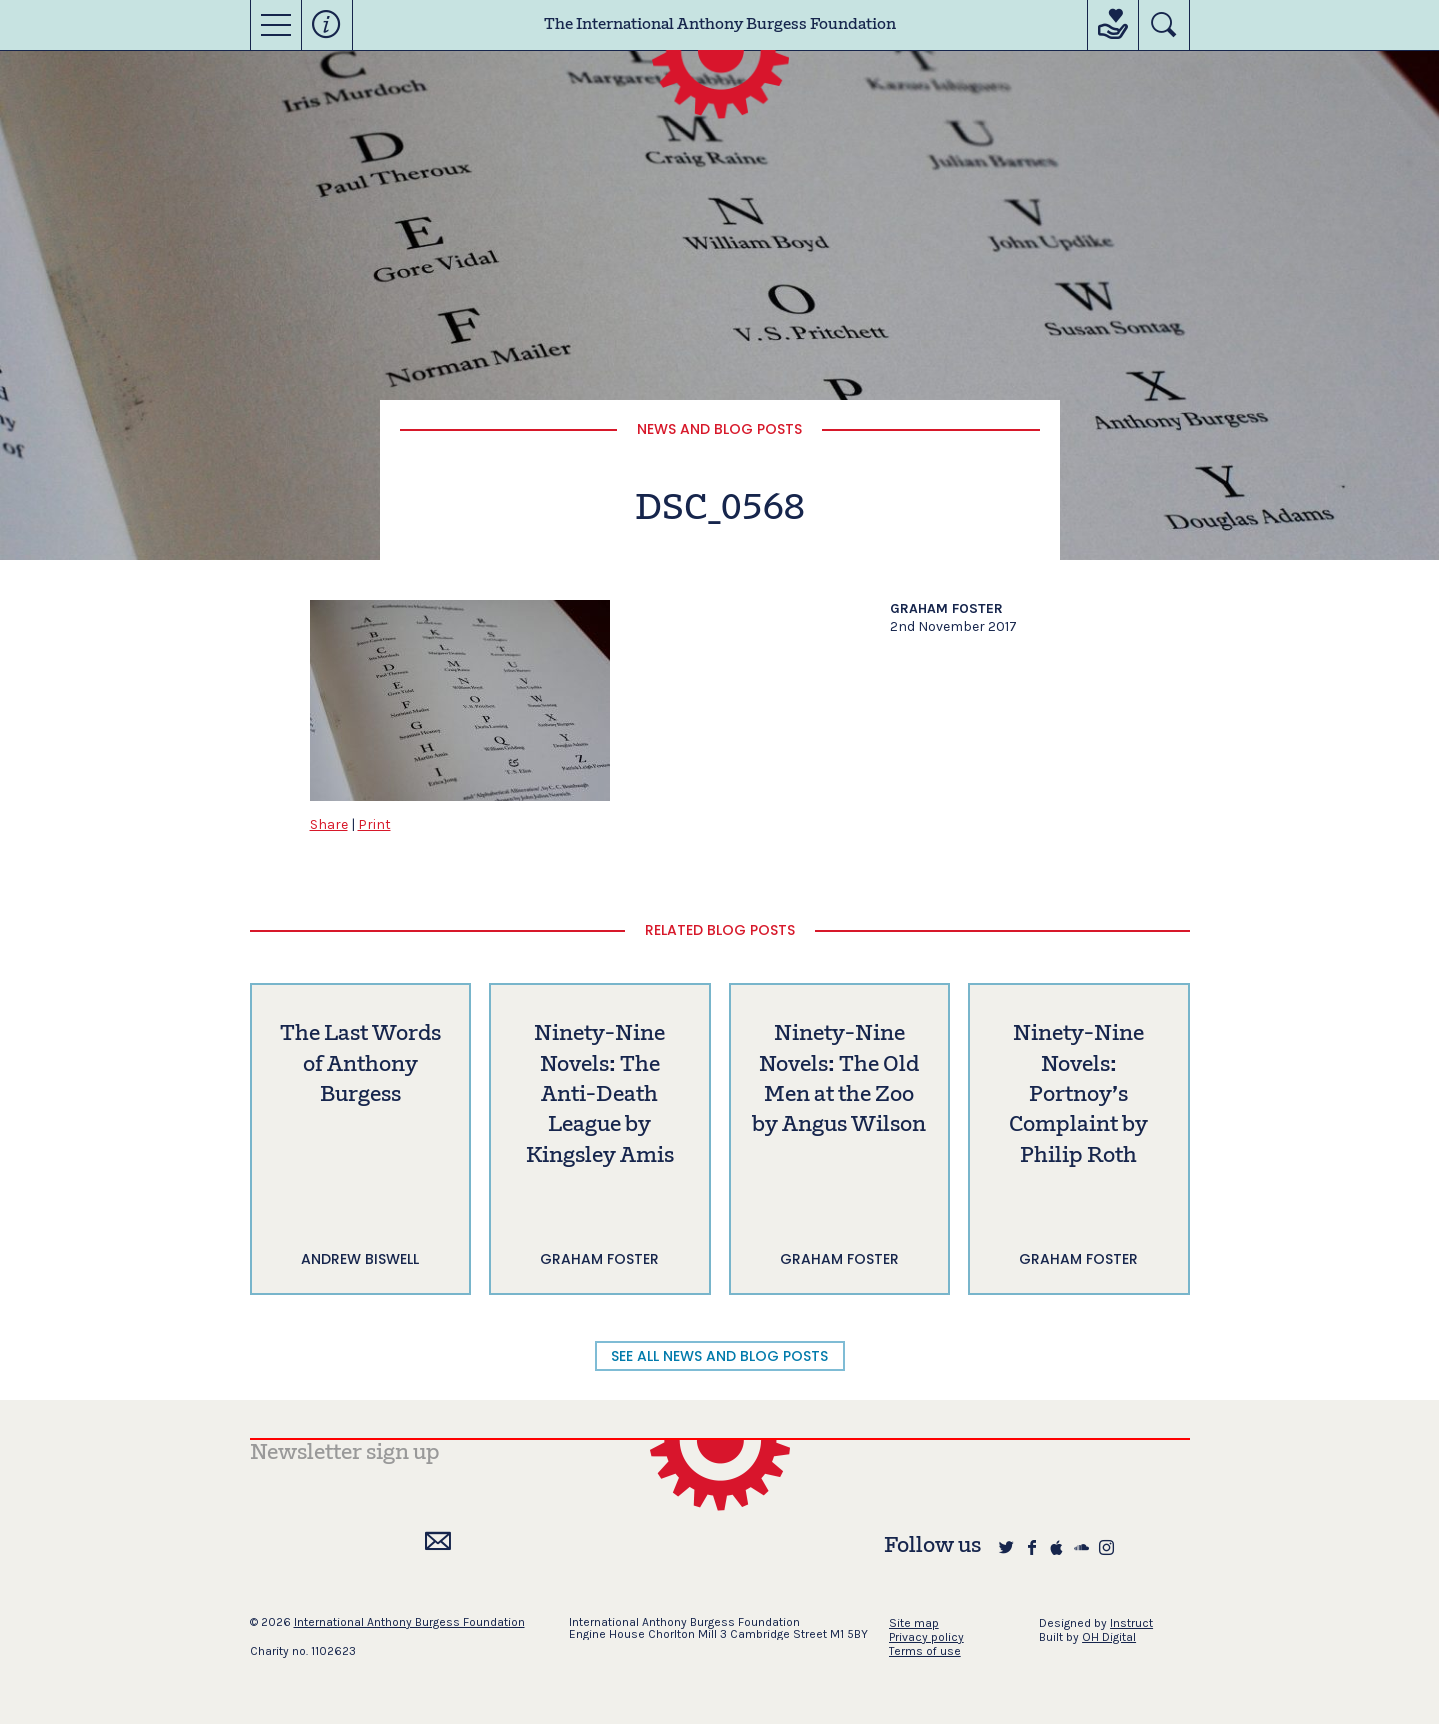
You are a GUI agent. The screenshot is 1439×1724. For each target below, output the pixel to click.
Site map (914, 1623)
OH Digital (1109, 1637)
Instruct (1131, 1623)
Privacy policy (926, 1637)
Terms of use (925, 1651)
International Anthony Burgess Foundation (409, 1622)
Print (374, 824)
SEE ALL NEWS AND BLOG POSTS (719, 1356)
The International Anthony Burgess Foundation (720, 25)
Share (329, 824)
